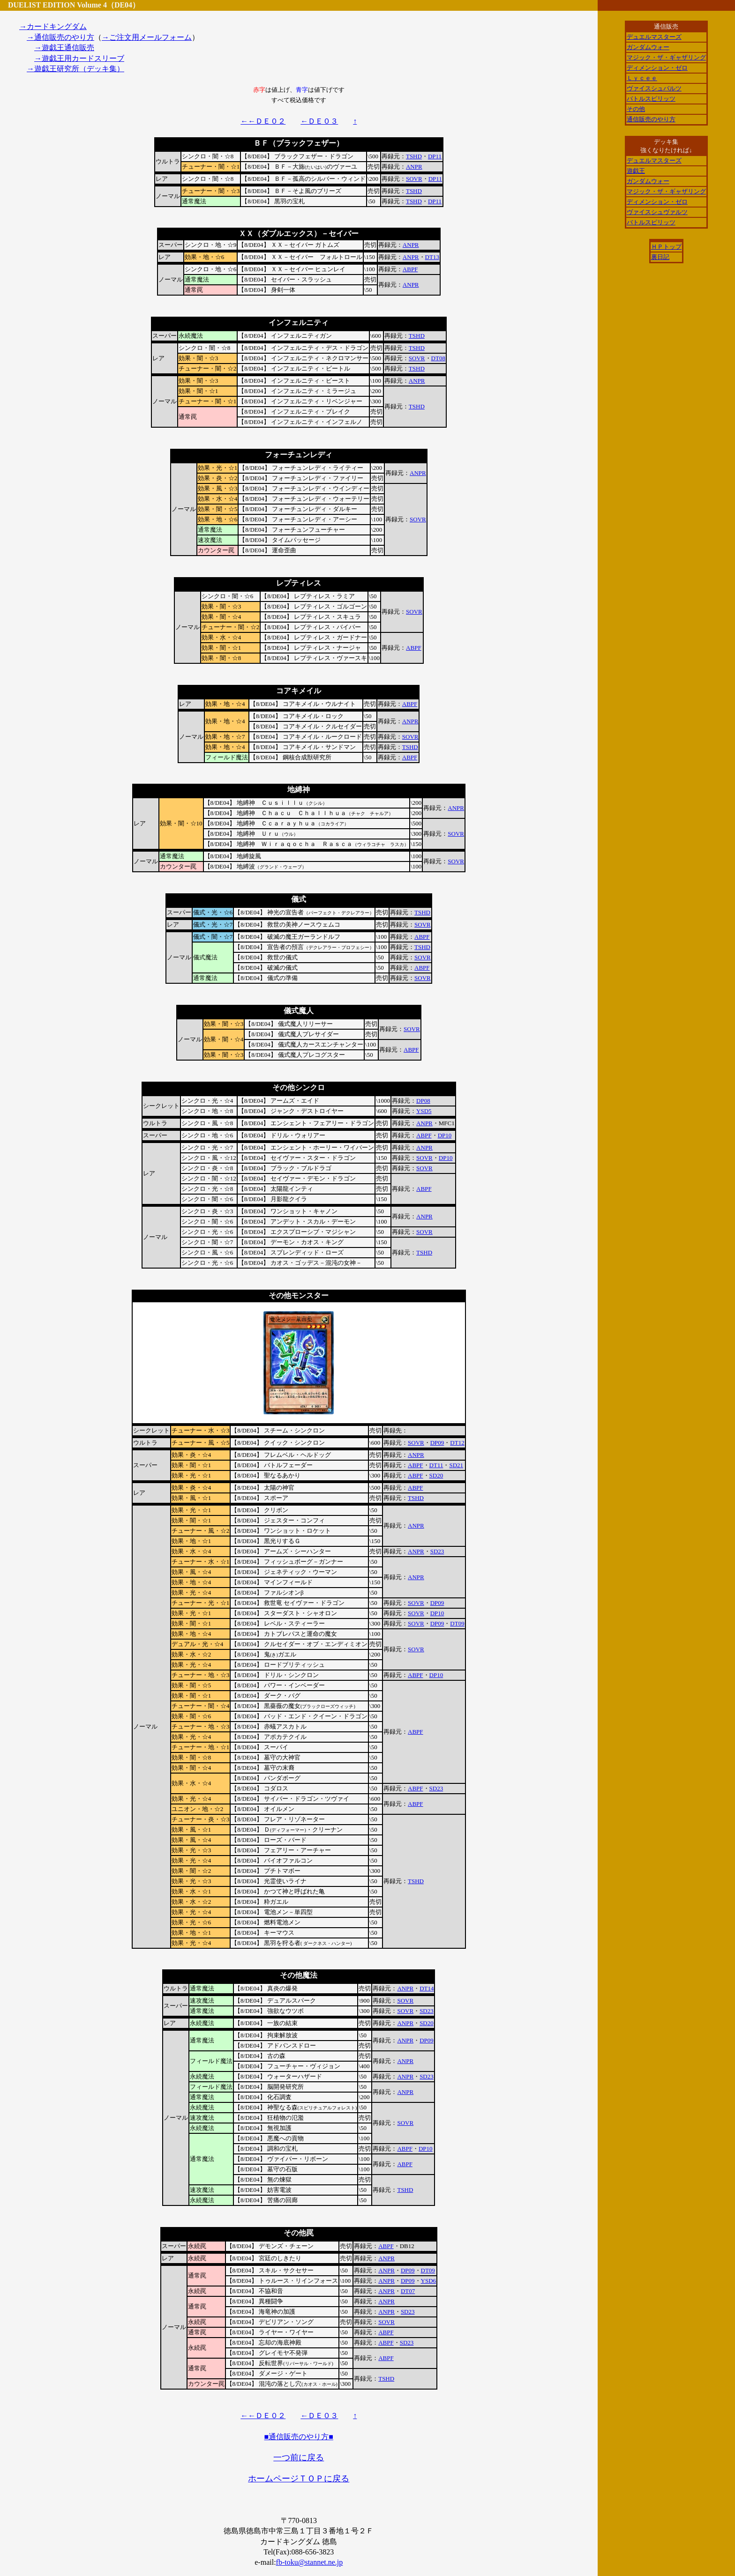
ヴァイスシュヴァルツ (657, 211)
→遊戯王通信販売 (64, 48)
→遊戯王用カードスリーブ (79, 58)
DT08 (438, 358)
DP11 (435, 156)
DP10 (445, 1135)
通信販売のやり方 (651, 119)
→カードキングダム (53, 26)
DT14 (427, 1988)
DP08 (423, 1100)
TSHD (414, 156)
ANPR (414, 166)
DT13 (432, 256)
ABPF (410, 269)
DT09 (457, 1623)
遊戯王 (636, 170)
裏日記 (660, 256)
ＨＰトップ (666, 246)
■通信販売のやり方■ (298, 2437)
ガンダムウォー (648, 47)
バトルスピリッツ (651, 98)
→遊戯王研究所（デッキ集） (75, 69)
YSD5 (424, 1110)
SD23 (437, 1551)
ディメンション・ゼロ (657, 67)
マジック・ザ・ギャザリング (666, 57)
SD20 (436, 1475)
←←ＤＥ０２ (262, 121)
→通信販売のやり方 (60, 37)
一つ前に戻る (298, 2457)
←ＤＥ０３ (319, 121)
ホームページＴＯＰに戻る (298, 2478)
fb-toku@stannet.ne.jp (309, 2562)
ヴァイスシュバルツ (654, 88)
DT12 (457, 1442)
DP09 (437, 1442)
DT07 (408, 2290)
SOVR (414, 178)
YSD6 (428, 2280)
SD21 (456, 1465)
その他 (636, 108)
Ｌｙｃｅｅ (642, 78)
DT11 (436, 1465)
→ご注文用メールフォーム (147, 37)
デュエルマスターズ (654, 36)
